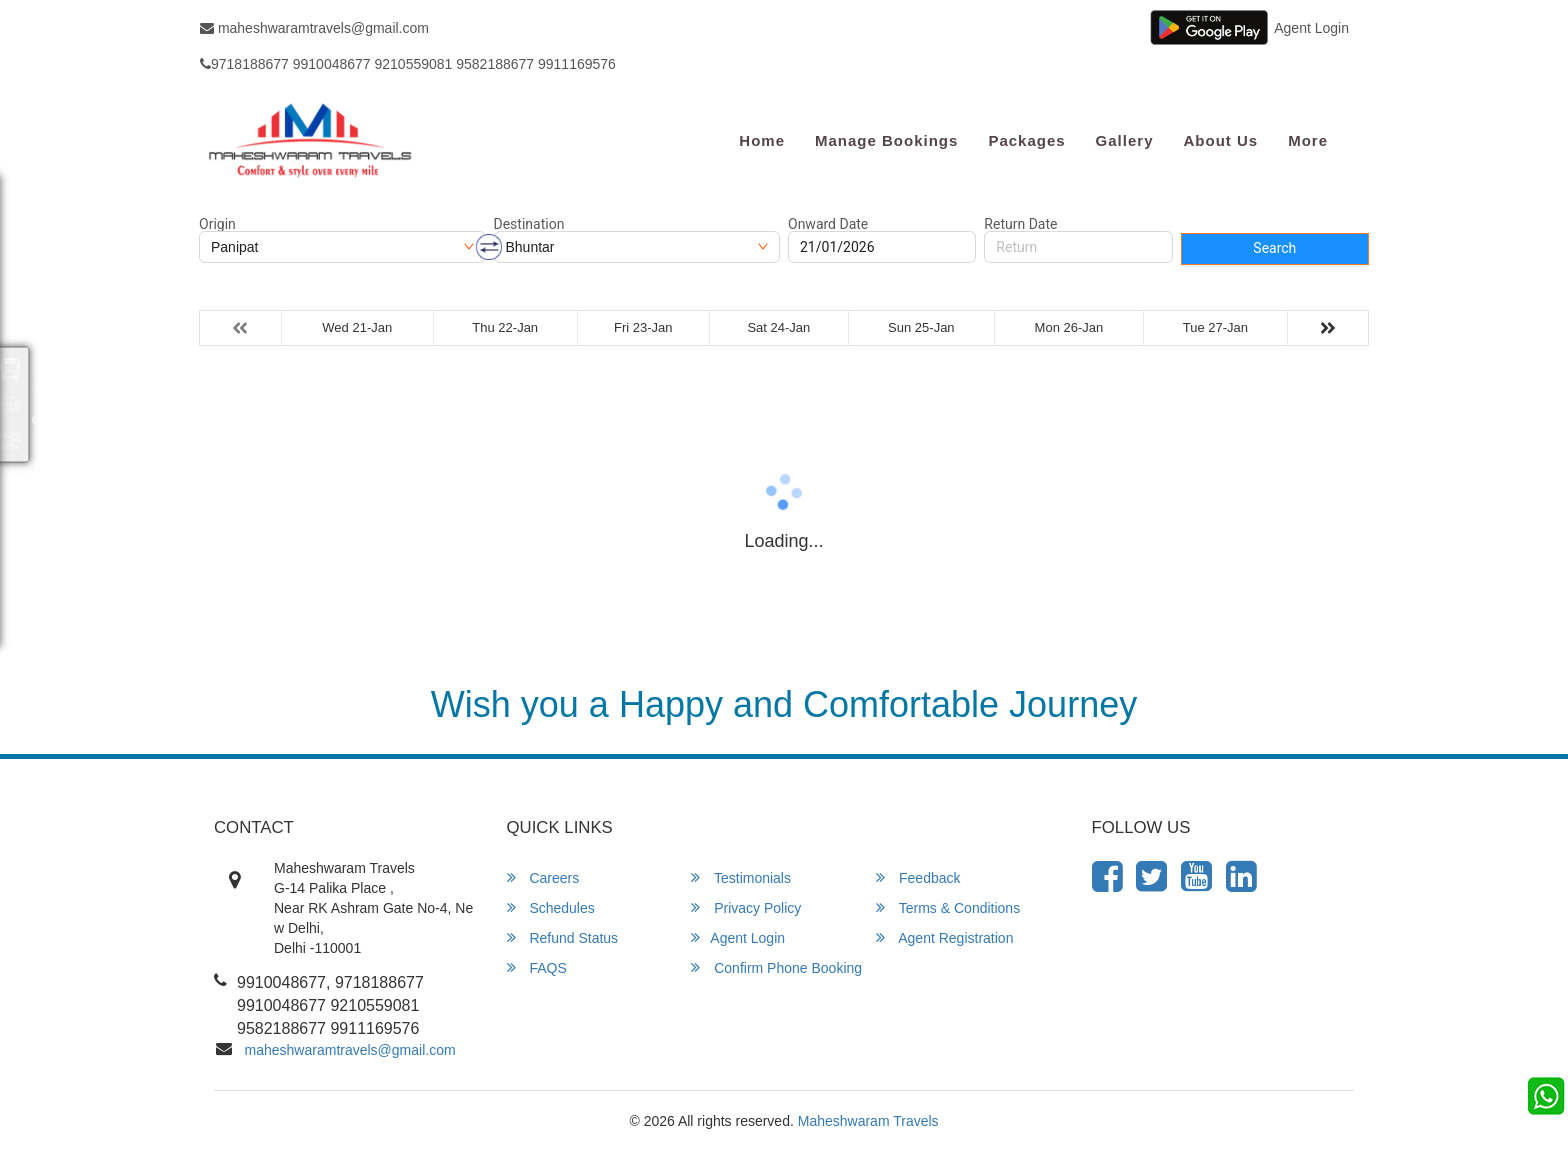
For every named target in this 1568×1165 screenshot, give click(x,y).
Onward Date (828, 224)
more (1308, 140)
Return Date (1020, 224)
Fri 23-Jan (643, 327)
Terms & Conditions (948, 907)
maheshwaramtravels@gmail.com (314, 28)
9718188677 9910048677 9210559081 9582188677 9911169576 (408, 64)
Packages (1026, 140)
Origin (217, 224)
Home (762, 140)
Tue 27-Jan (1215, 327)
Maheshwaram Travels (868, 1121)
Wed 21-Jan (357, 327)
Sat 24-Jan (778, 327)
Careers (543, 877)
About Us (1220, 140)
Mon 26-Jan (1069, 327)
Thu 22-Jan (505, 327)
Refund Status (563, 937)
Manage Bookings (886, 140)
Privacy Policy (746, 907)
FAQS (537, 967)
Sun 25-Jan (921, 327)
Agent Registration (944, 937)
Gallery (1125, 140)
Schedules (551, 907)
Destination (529, 224)
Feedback (918, 877)
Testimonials (741, 877)
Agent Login (1311, 28)
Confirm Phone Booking (776, 967)
